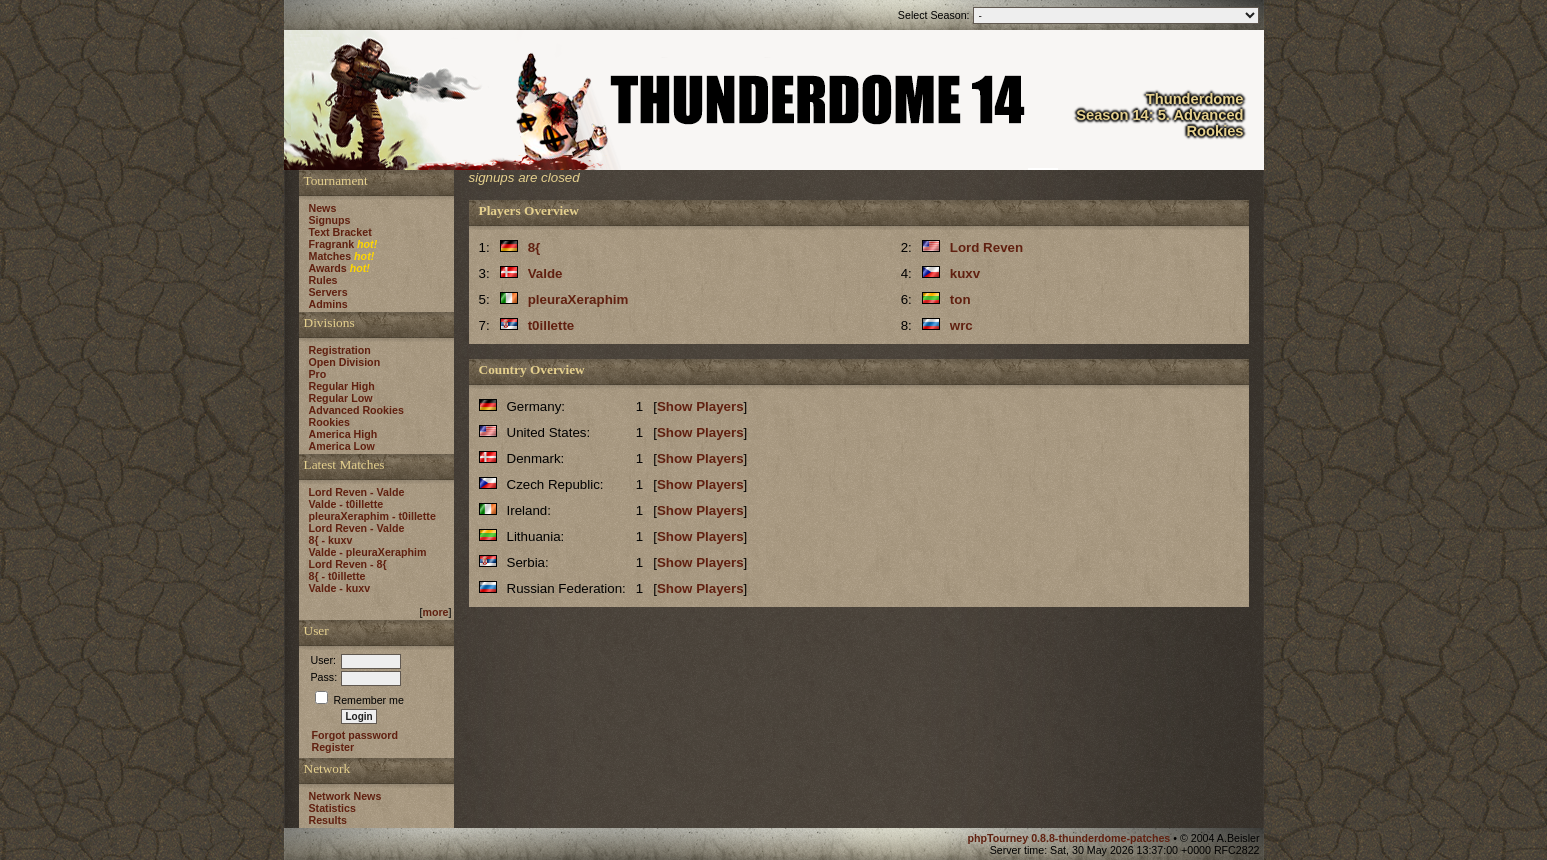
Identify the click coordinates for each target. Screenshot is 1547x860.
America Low (342, 446)
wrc (961, 325)
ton (960, 299)
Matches (330, 256)
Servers (328, 292)
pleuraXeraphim (578, 299)
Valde (545, 273)
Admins (328, 304)
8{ (534, 247)
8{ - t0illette (337, 576)
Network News (345, 796)
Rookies (329, 422)
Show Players (700, 406)
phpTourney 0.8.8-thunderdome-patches (1070, 838)
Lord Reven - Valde (357, 492)
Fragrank (332, 244)
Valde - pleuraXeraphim (368, 552)
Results (328, 820)
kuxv (965, 273)
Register (333, 747)
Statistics (332, 808)
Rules (323, 280)
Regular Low (341, 398)
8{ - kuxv (331, 540)
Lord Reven (986, 247)
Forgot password (355, 735)
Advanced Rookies (356, 410)
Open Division (345, 362)
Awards (328, 268)
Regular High (342, 386)
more (435, 612)
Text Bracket (340, 232)
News (323, 208)
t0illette (551, 325)
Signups (330, 220)
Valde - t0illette (346, 504)
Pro (318, 374)
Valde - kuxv (340, 588)
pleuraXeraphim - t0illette (372, 516)
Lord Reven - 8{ (348, 564)
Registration (340, 350)
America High (343, 434)
